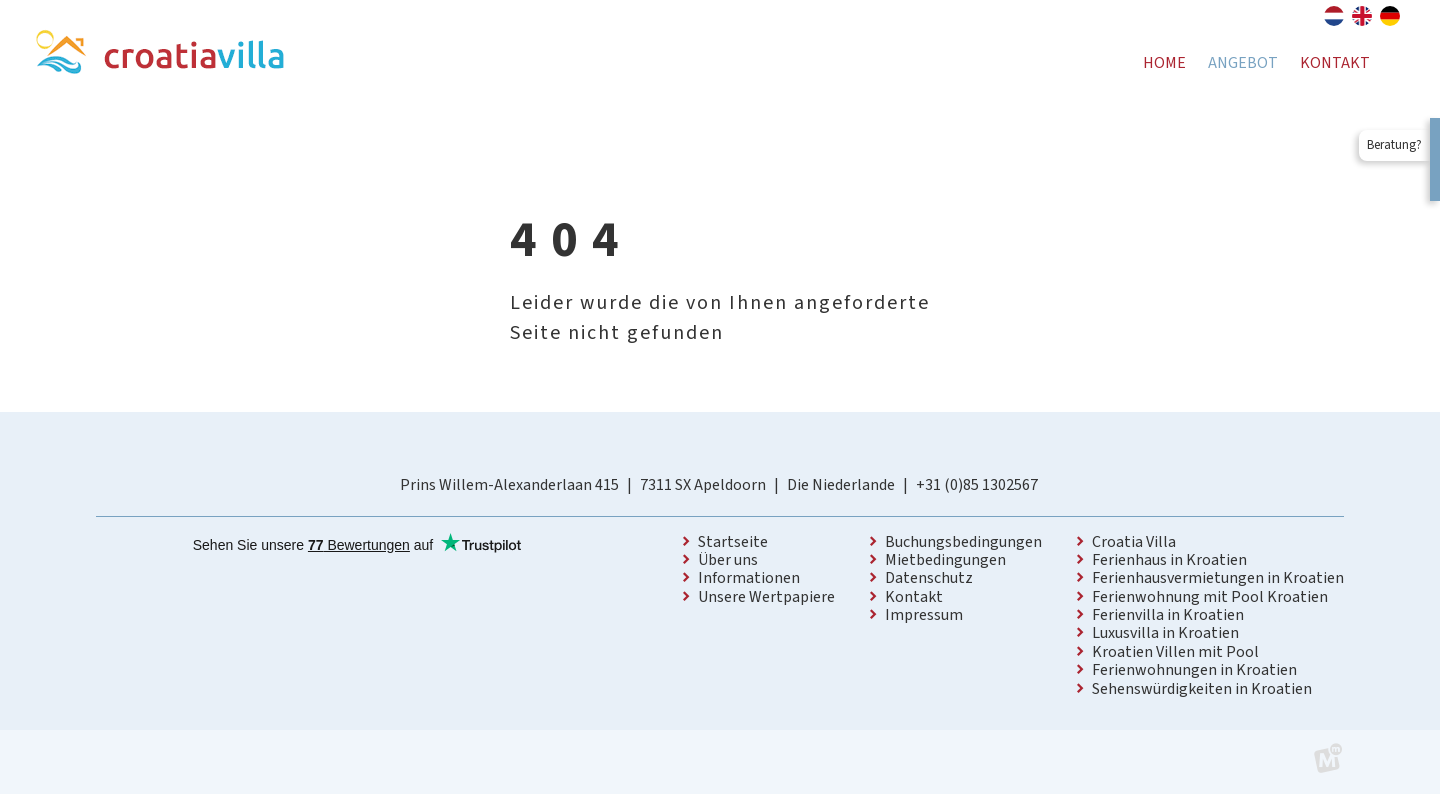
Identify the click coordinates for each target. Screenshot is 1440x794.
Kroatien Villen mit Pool (1175, 652)
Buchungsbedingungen (963, 542)
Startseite (733, 542)
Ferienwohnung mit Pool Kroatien (1210, 597)
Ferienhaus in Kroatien (1169, 560)
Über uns (728, 560)
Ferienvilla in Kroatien (1168, 615)
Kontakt (914, 597)
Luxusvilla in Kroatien (1165, 633)
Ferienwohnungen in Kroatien (1194, 670)
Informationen (749, 578)
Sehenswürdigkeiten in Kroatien (1202, 689)
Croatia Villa (1134, 542)
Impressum (924, 615)
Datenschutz (929, 578)
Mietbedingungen (945, 560)
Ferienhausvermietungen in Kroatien (1218, 578)
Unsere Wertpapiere (766, 597)
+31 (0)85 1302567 (977, 485)
